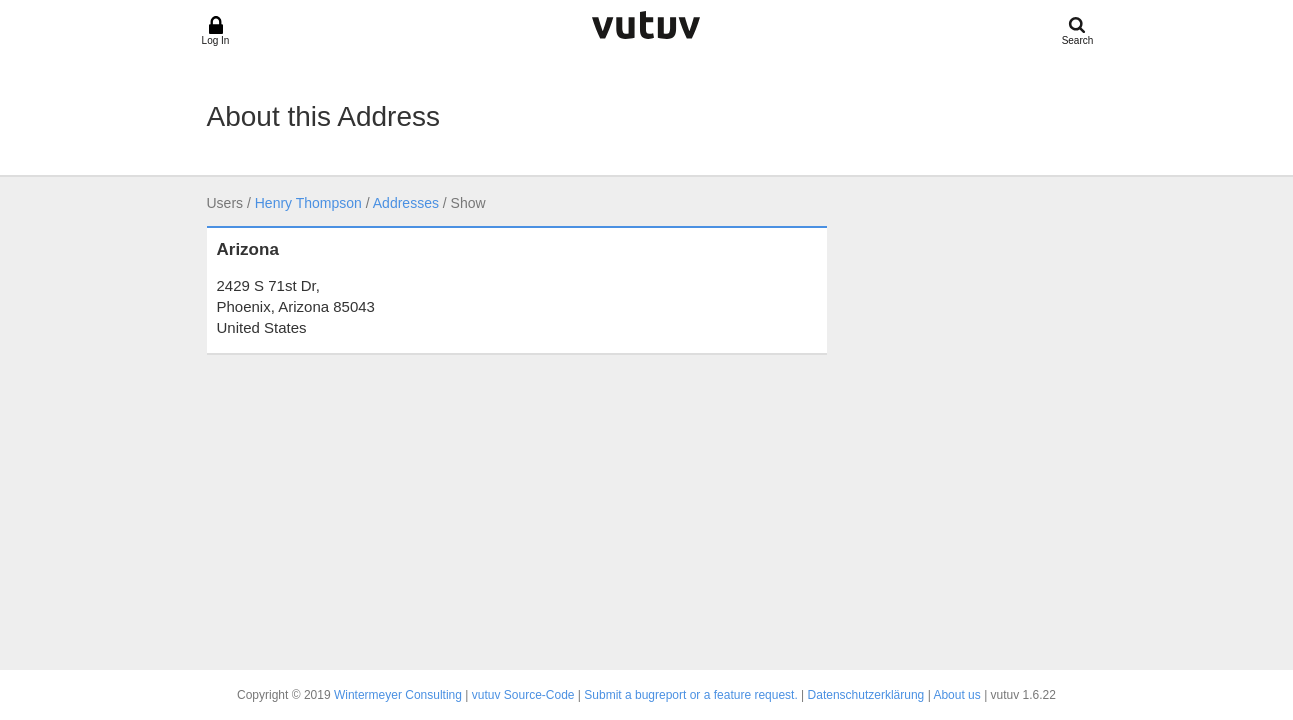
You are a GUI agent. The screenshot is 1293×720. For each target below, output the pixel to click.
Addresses (406, 203)
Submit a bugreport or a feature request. (690, 695)
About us (956, 695)
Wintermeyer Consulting (398, 695)
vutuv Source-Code (523, 695)
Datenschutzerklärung (866, 695)
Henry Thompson (308, 203)
